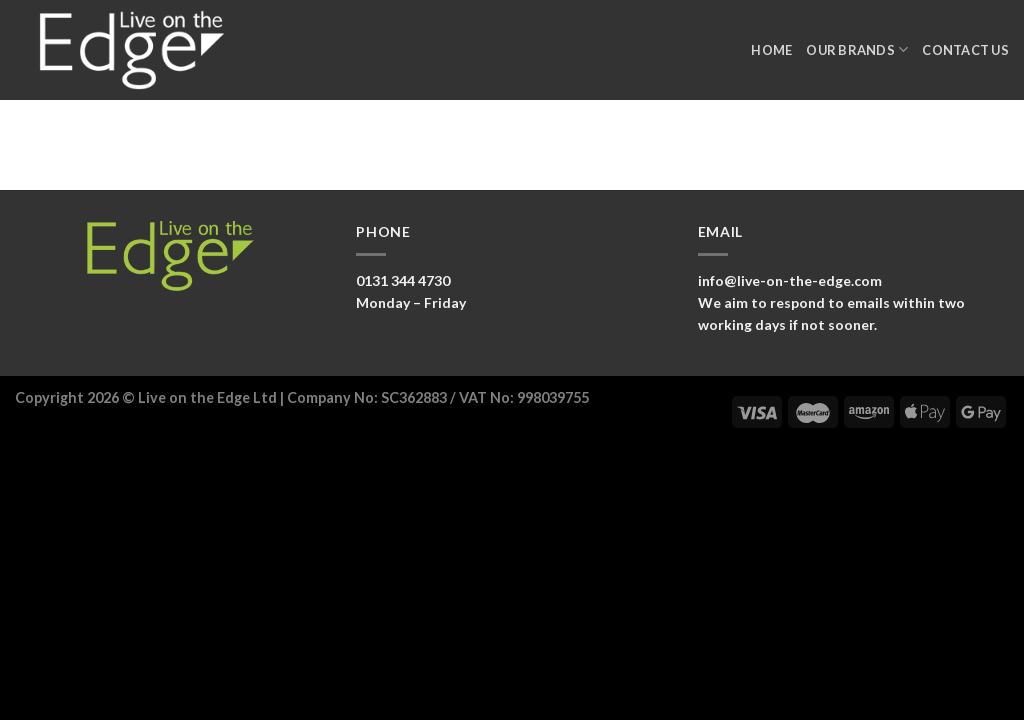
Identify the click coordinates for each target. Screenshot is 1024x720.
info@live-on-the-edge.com (790, 280)
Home (771, 50)
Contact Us (965, 50)
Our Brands (857, 49)
